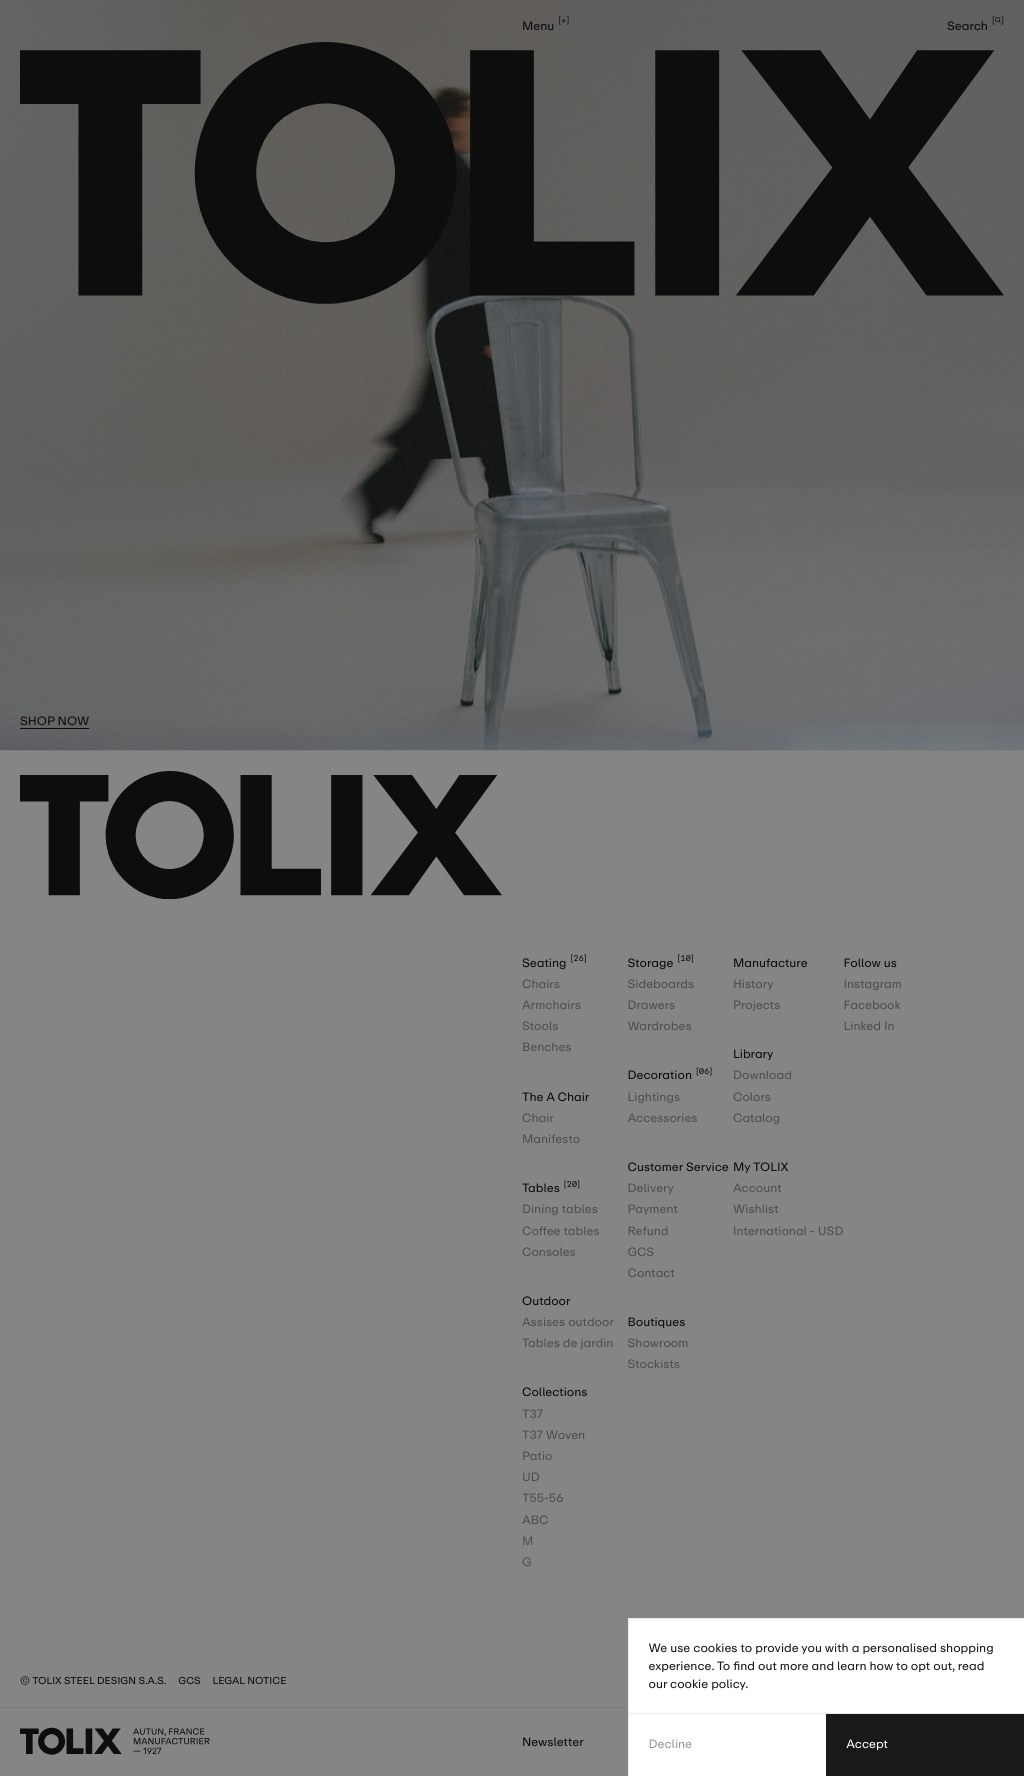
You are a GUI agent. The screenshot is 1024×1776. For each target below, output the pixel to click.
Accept (867, 1744)
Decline (671, 1744)
